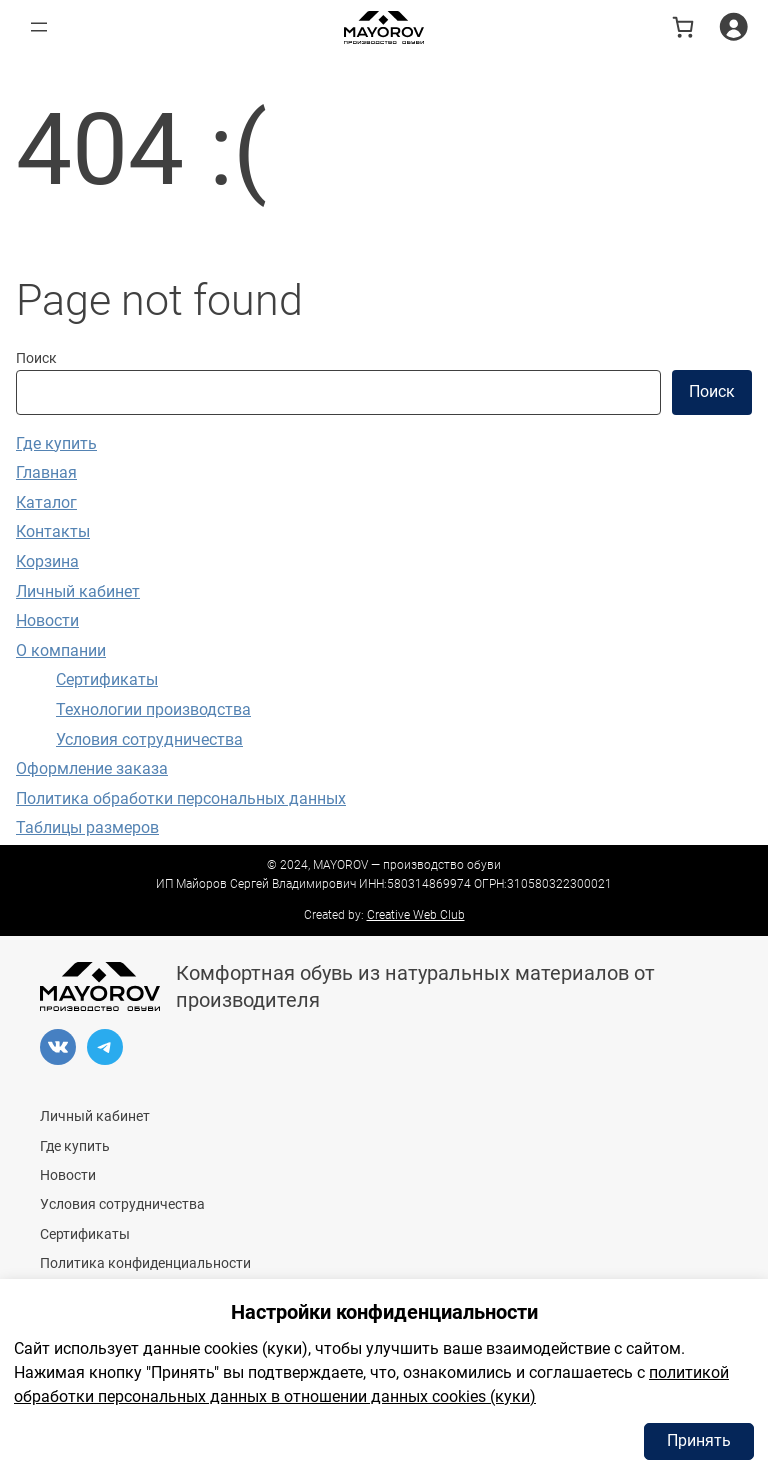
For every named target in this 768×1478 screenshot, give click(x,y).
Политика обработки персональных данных (181, 798)
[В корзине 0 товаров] (683, 27)
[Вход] (733, 26)
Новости (47, 620)
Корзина (47, 561)
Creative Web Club (416, 915)
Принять (699, 1440)
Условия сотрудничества (149, 739)
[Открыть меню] (39, 27)
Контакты (53, 531)
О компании (61, 650)
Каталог (46, 502)
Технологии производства (153, 709)
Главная (46, 472)
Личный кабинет (78, 591)
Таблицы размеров (87, 827)
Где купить (56, 443)
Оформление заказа (92, 768)
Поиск (36, 358)
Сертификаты (107, 679)
